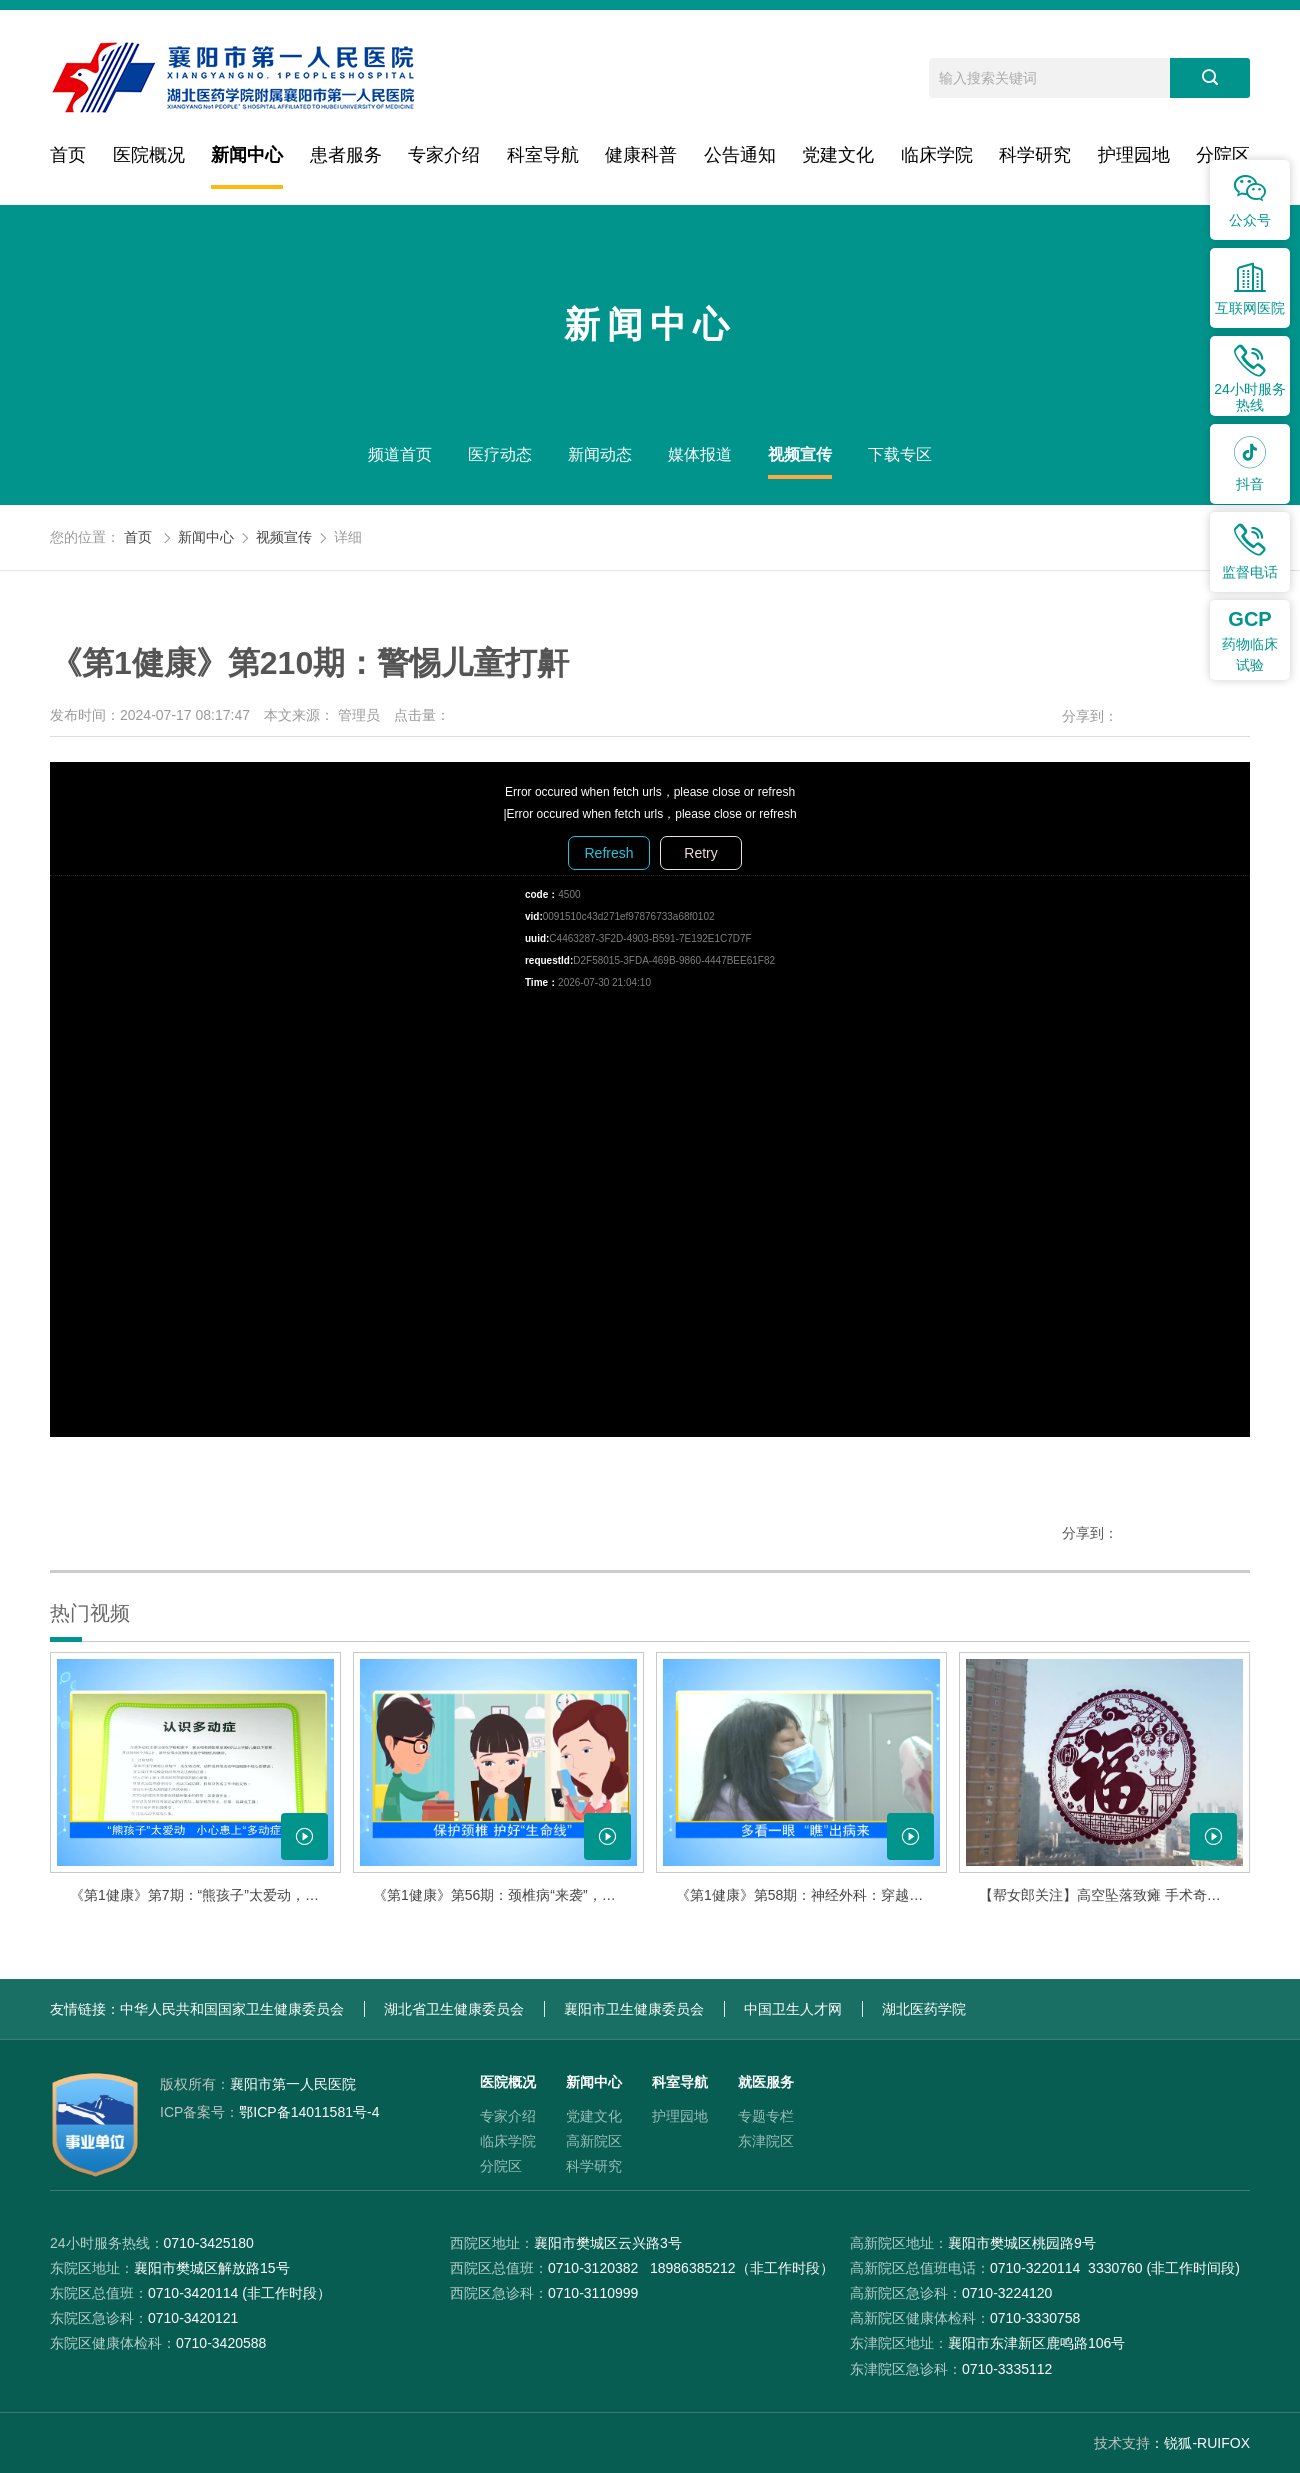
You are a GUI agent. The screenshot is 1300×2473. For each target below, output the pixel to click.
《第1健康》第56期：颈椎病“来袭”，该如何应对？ (508, 1895)
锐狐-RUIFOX (1207, 2443)
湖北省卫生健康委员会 (454, 2009)
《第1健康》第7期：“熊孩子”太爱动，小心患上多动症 (205, 1895)
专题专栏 (766, 2116)
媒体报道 (700, 454)
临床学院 (937, 155)
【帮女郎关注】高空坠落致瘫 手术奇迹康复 (1114, 1895)
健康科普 (641, 155)
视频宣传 (800, 454)
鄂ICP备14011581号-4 (269, 2112)
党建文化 (838, 155)
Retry (700, 853)
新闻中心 (247, 155)
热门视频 (90, 1613)
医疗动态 (500, 454)
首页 (68, 155)
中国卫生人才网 (793, 2009)
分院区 (1223, 155)
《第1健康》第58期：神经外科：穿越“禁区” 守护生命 (811, 1895)
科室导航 (543, 155)
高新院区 (594, 2141)
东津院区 (766, 2141)
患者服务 (346, 155)
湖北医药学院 (924, 2009)
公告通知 (740, 155)
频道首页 (400, 454)
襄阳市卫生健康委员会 (634, 2009)
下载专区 (900, 454)
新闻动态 (600, 454)
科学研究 (1035, 155)
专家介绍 (444, 155)
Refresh (608, 853)
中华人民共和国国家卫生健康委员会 (232, 2009)
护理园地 (1134, 155)
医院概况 (149, 155)
